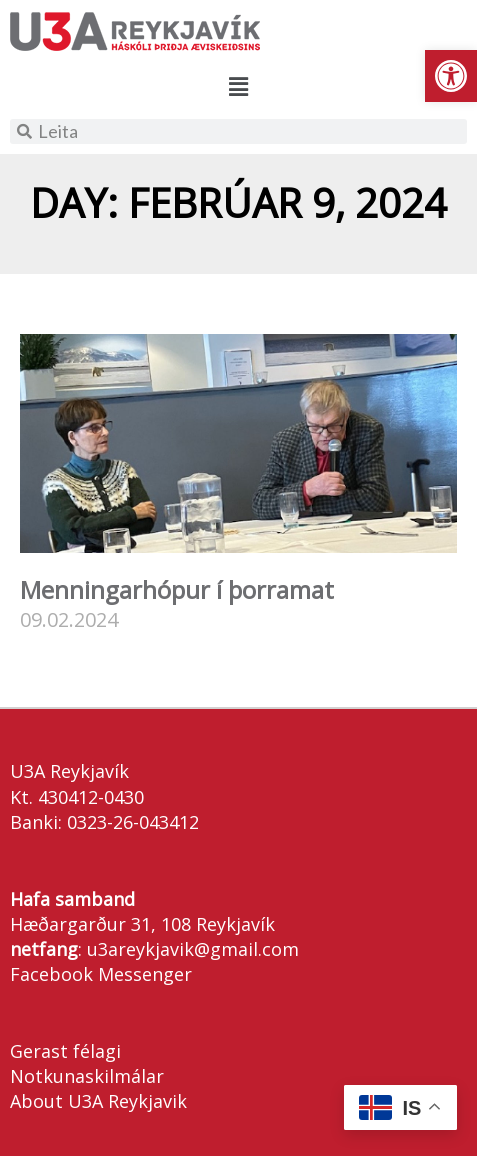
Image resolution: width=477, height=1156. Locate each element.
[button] (451, 76)
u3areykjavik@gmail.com (193, 949)
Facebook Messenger (101, 974)
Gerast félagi (65, 1051)
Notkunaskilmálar (87, 1076)
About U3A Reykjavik (98, 1101)
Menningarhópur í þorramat (177, 589)
